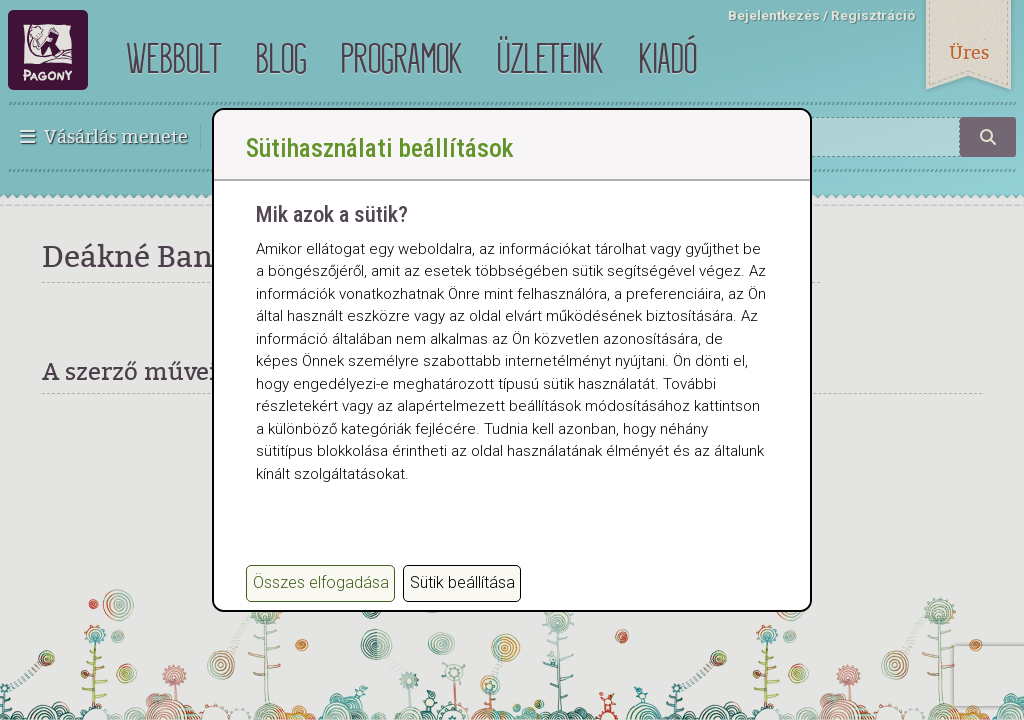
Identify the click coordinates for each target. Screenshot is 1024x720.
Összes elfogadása (321, 582)
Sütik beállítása (462, 582)
